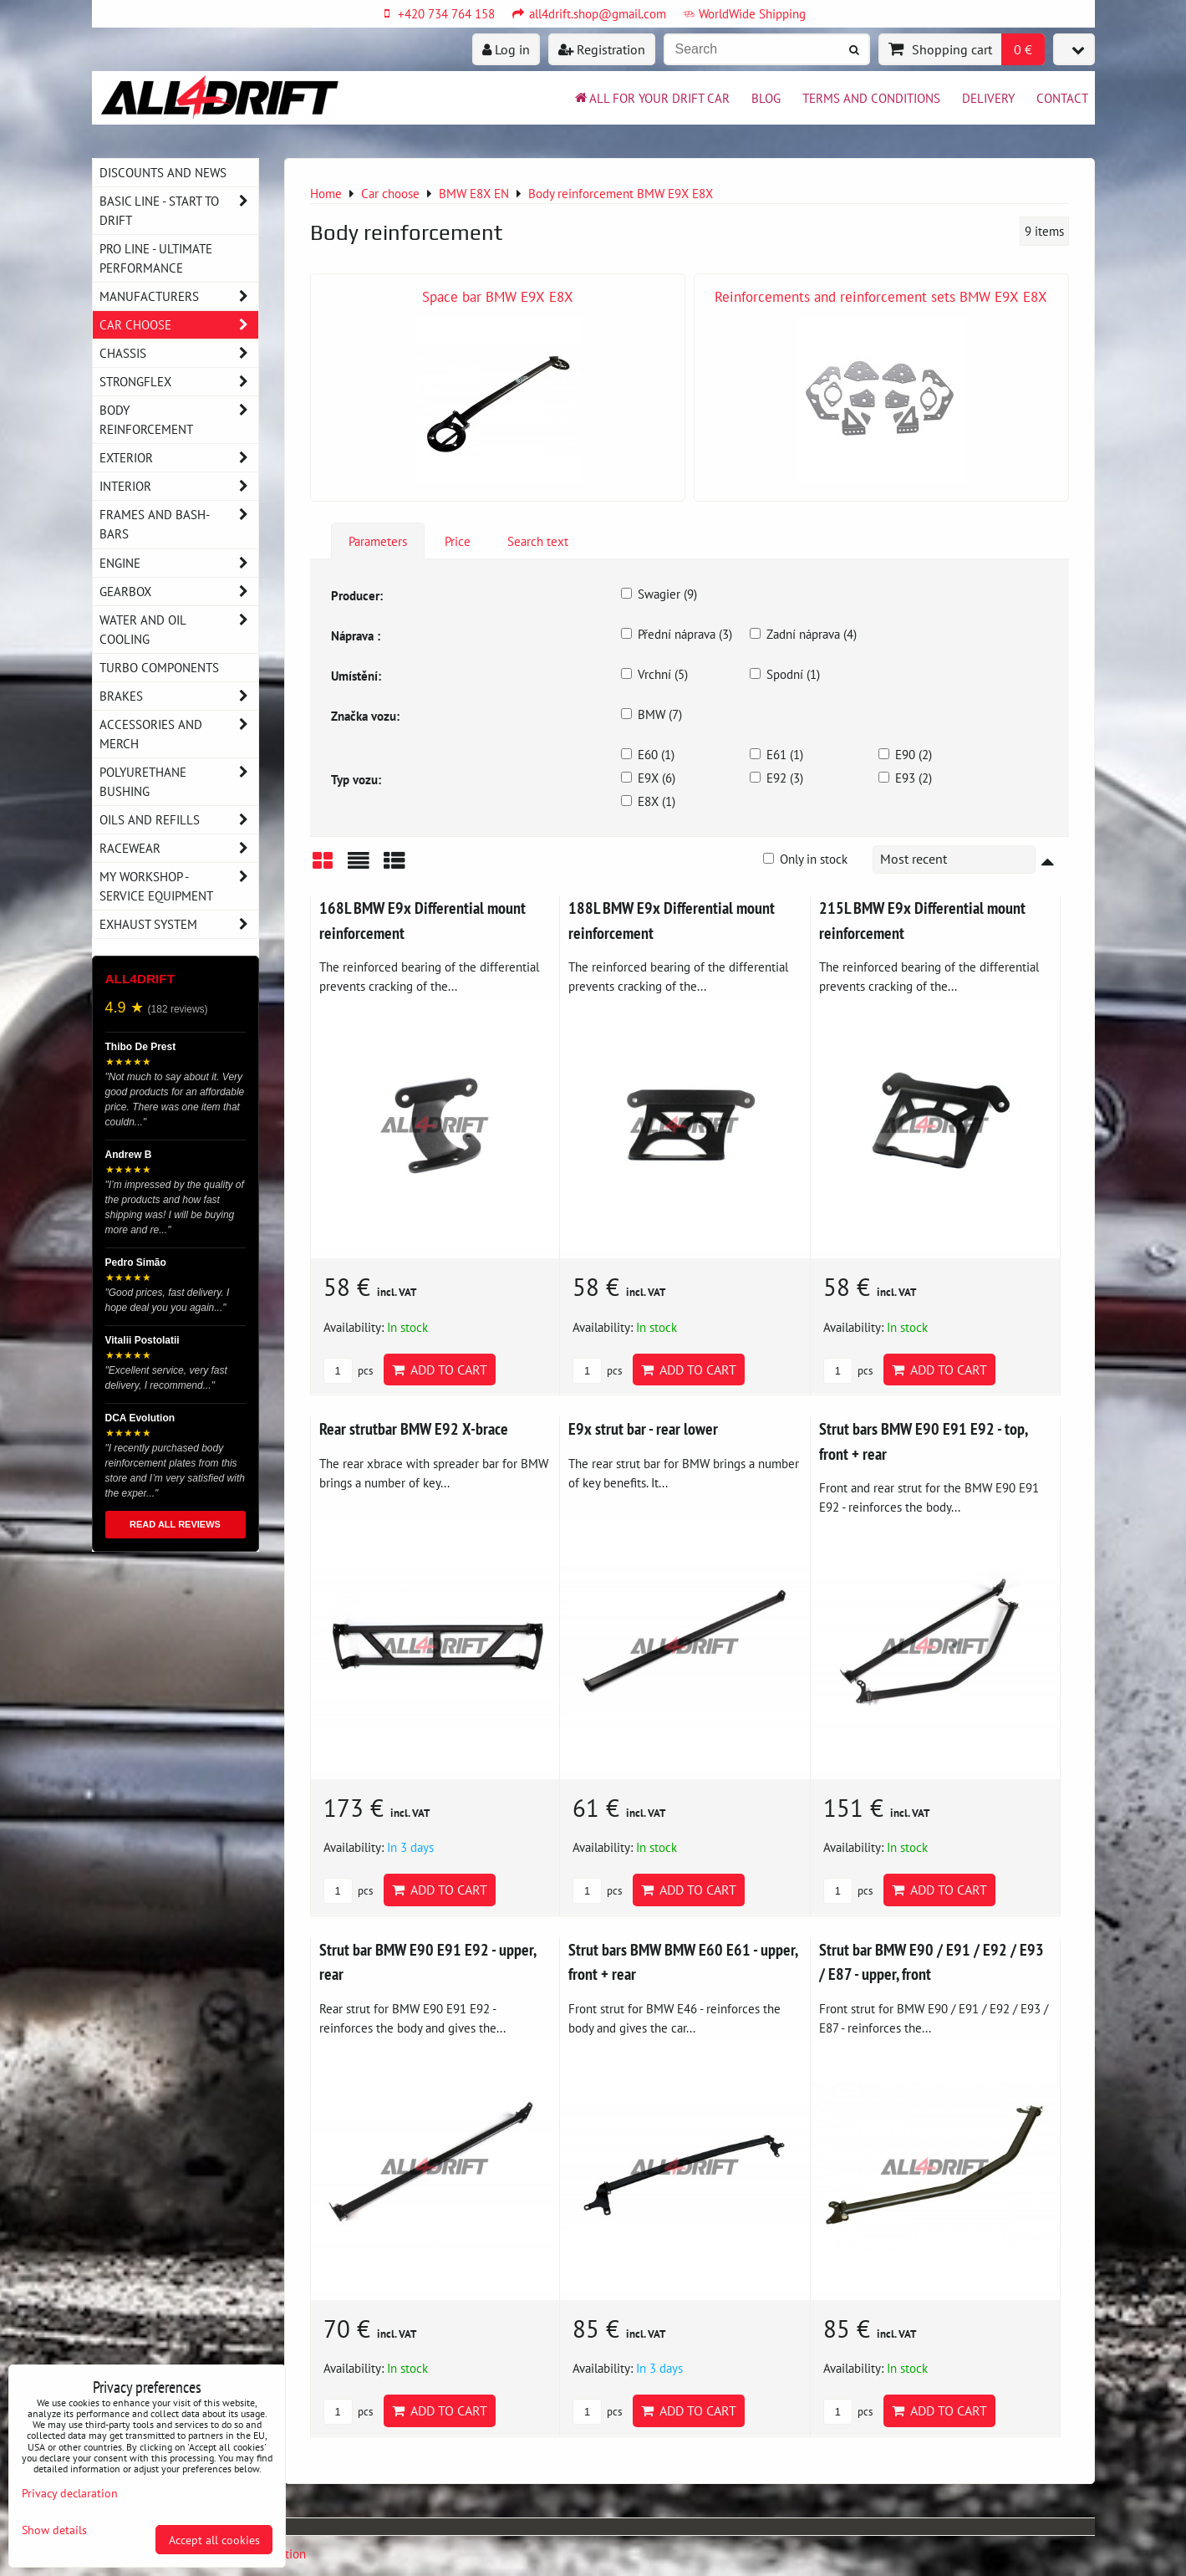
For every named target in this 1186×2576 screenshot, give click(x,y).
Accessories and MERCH (178, 734)
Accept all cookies (214, 2540)
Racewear (178, 848)
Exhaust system (178, 924)
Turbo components (159, 667)
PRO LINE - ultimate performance (155, 258)
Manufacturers (178, 296)
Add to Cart (439, 1369)
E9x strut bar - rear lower (643, 1428)
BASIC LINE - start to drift (178, 210)
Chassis (178, 353)
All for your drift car (651, 97)
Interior (178, 486)
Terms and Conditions (871, 97)
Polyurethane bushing (178, 781)
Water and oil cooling (178, 629)
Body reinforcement (178, 419)
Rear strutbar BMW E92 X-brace (413, 1428)
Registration (601, 49)
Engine (178, 563)
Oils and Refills (178, 820)
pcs (348, 1371)
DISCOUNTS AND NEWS (163, 172)
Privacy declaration (70, 2493)
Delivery (988, 97)
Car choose (178, 325)
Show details (54, 2530)
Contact (1062, 97)
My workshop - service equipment (178, 886)
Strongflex (178, 381)
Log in (506, 49)
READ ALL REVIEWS (175, 1524)
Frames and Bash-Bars (178, 524)
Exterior (178, 458)
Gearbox (178, 591)
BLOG (766, 97)
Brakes (178, 696)
